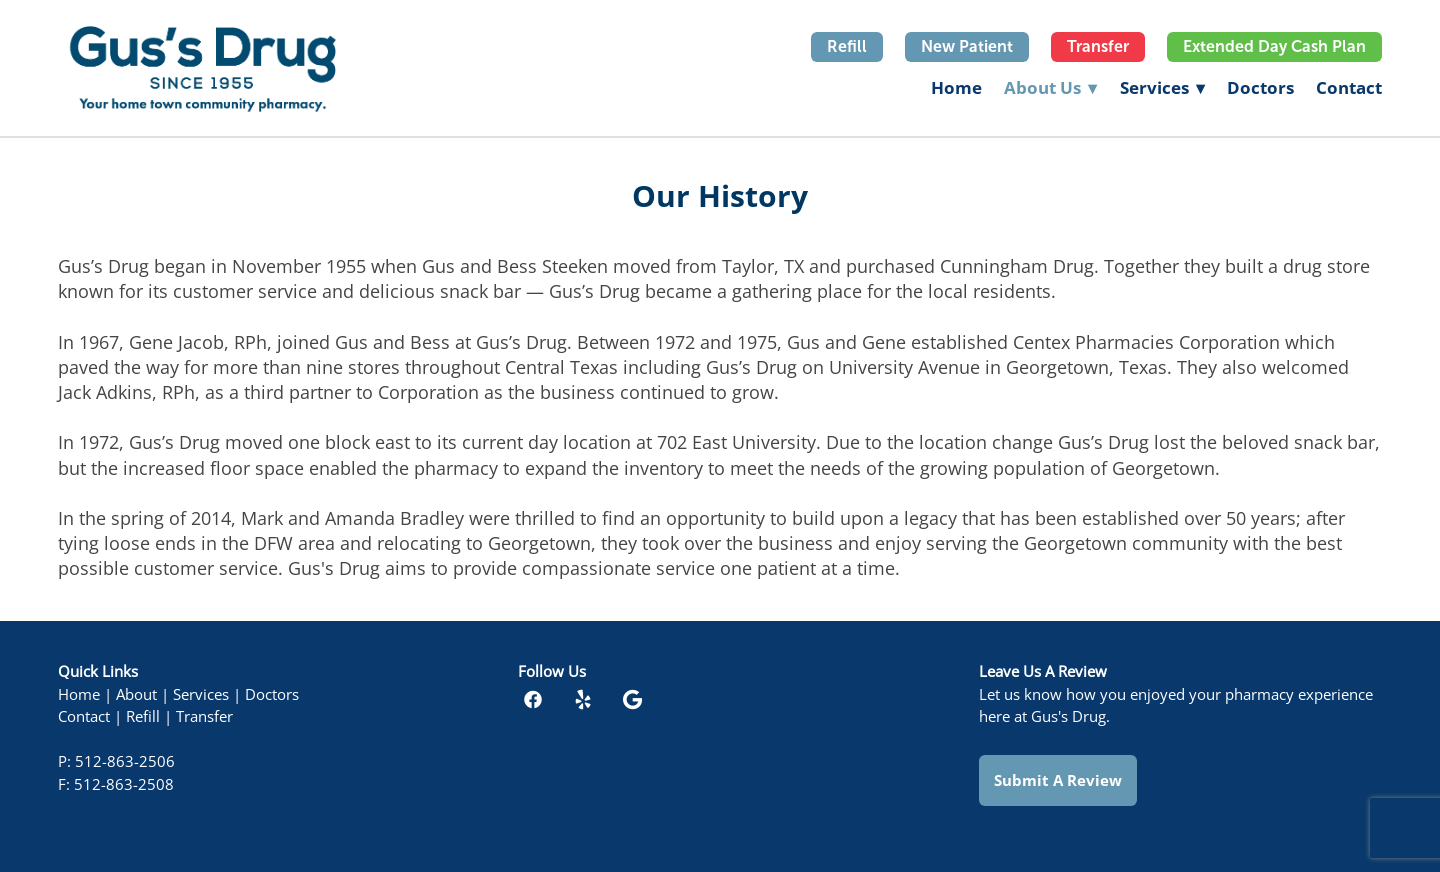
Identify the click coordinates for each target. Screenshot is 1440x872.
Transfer (1098, 46)
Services (1162, 87)
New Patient (967, 46)
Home (956, 87)
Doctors (1260, 87)
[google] (633, 699)
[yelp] (583, 699)
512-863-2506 (125, 761)
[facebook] (533, 699)
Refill (847, 46)
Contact (1349, 87)
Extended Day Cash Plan (1274, 46)
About (136, 694)
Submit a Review (1058, 780)
